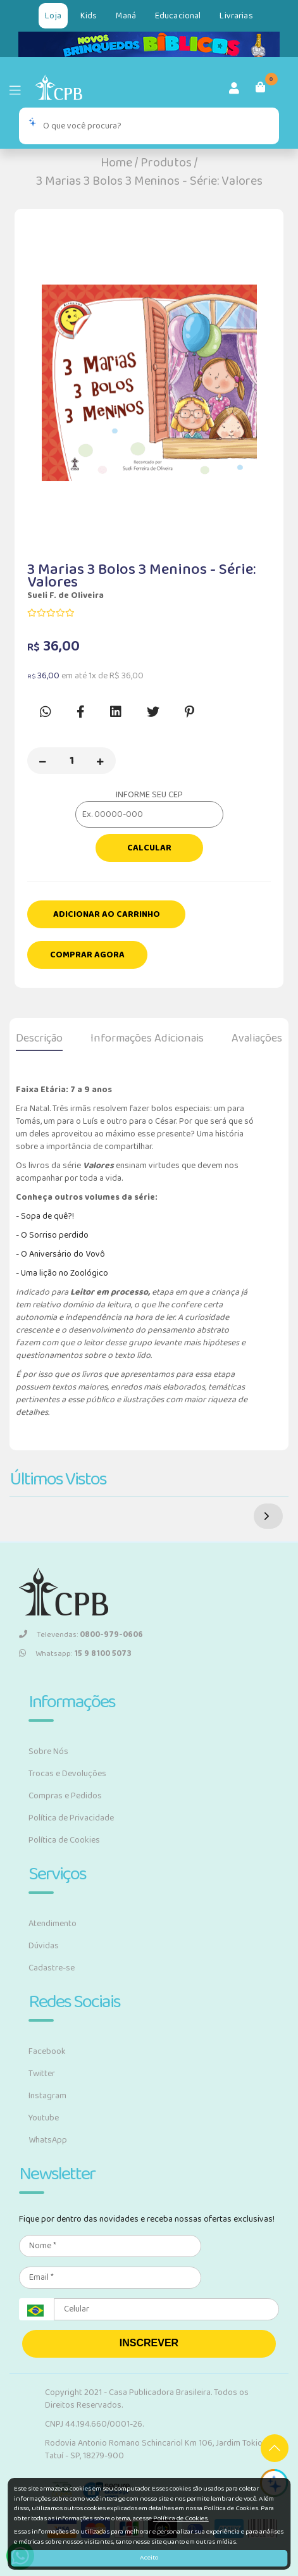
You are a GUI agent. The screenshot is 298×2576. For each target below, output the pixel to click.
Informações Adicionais (147, 1038)
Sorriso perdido (58, 1235)
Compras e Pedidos (65, 1796)
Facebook (47, 2051)
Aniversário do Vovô (66, 1254)
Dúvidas (43, 1946)
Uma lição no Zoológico (64, 1273)
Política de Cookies (64, 1840)
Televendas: (81, 1634)
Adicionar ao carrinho (106, 914)
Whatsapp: (75, 1653)
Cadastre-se (51, 1968)
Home (116, 162)
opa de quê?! (50, 1216)
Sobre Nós (48, 1751)
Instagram (47, 2096)
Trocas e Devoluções (67, 1774)
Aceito (149, 2557)
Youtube (43, 2118)
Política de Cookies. (181, 2518)
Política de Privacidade (71, 1818)
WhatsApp (47, 2140)
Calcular (149, 848)
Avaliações (257, 1038)
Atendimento (52, 1924)
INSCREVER (149, 2342)
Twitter (41, 2074)
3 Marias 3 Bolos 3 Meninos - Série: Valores (149, 181)
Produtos (166, 162)
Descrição (39, 1038)
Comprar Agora (87, 955)
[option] (149, 382)
